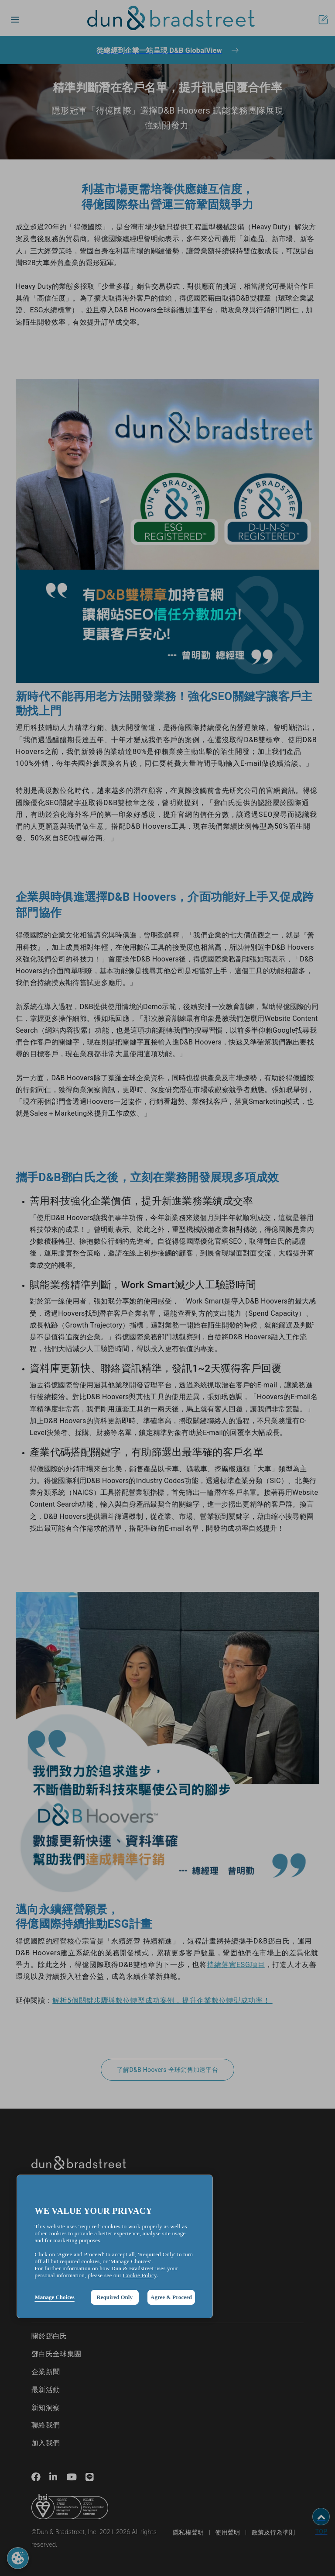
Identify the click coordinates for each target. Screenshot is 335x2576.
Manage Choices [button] (54, 2297)
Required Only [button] (114, 2297)
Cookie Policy (140, 2275)
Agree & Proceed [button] (171, 2297)
